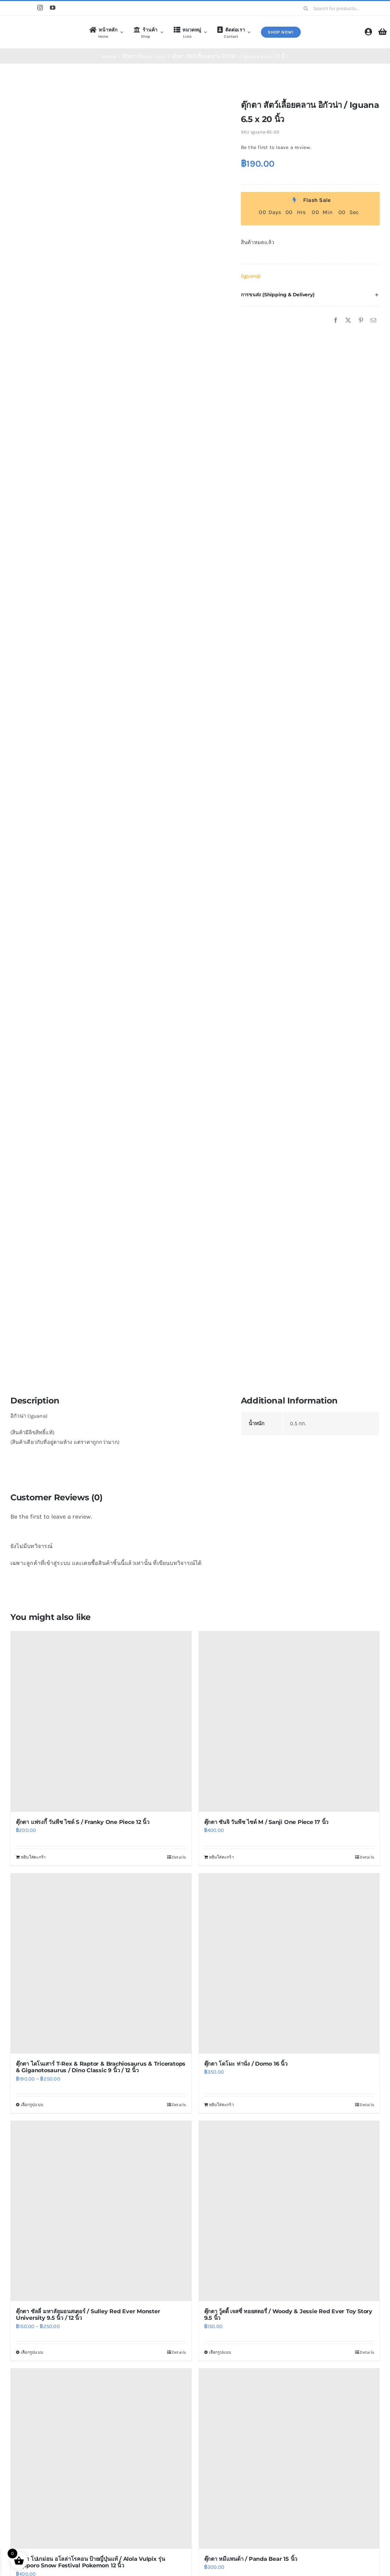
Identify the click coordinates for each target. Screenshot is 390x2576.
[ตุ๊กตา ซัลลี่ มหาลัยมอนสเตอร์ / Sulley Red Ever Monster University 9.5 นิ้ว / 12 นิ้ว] (101, 2211)
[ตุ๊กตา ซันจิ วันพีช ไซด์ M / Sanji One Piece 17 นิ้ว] (289, 1721)
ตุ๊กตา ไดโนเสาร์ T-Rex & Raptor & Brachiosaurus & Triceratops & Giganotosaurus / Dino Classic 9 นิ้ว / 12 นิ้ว (100, 2067)
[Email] (373, 320)
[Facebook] (335, 320)
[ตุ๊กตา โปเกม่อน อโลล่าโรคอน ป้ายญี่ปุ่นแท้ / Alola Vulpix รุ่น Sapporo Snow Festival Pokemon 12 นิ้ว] (101, 2459)
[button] (310, 295)
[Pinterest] (361, 320)
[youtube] (52, 7)
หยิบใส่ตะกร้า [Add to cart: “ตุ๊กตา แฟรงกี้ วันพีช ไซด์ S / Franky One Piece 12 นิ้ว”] (33, 1857)
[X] (348, 320)
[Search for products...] (339, 8)
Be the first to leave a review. (276, 147)
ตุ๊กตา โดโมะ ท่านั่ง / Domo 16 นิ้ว (246, 2063)
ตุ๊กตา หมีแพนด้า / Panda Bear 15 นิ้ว (251, 2559)
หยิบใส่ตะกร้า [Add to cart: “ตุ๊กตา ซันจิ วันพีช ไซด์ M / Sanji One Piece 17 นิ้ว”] (221, 1857)
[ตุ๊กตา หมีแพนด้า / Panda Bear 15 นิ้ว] (289, 2459)
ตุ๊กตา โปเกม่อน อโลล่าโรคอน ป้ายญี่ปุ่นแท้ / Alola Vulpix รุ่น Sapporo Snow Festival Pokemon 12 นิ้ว (90, 2562)
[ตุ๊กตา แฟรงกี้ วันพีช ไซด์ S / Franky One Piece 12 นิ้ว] (101, 1721)
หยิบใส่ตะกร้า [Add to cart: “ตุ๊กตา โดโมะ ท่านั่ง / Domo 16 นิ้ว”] (221, 2104)
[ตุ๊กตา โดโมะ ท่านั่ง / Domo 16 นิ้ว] (289, 1963)
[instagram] (40, 7)
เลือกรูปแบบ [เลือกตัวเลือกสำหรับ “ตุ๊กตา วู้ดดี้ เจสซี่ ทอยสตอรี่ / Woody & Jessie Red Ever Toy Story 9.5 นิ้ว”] (220, 2352)
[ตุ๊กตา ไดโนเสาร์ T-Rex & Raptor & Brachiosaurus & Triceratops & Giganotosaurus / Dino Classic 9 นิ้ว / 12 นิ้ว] (101, 1963)
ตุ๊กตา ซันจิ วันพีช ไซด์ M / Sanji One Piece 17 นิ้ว (266, 1822)
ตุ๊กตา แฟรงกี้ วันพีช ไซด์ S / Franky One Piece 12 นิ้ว (82, 1822)
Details (179, 1857)
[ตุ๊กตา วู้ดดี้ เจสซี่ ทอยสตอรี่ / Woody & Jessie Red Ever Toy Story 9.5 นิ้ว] (289, 2211)
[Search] (305, 8)
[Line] (27, 8)
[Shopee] (13, 8)
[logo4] (38, 26)
